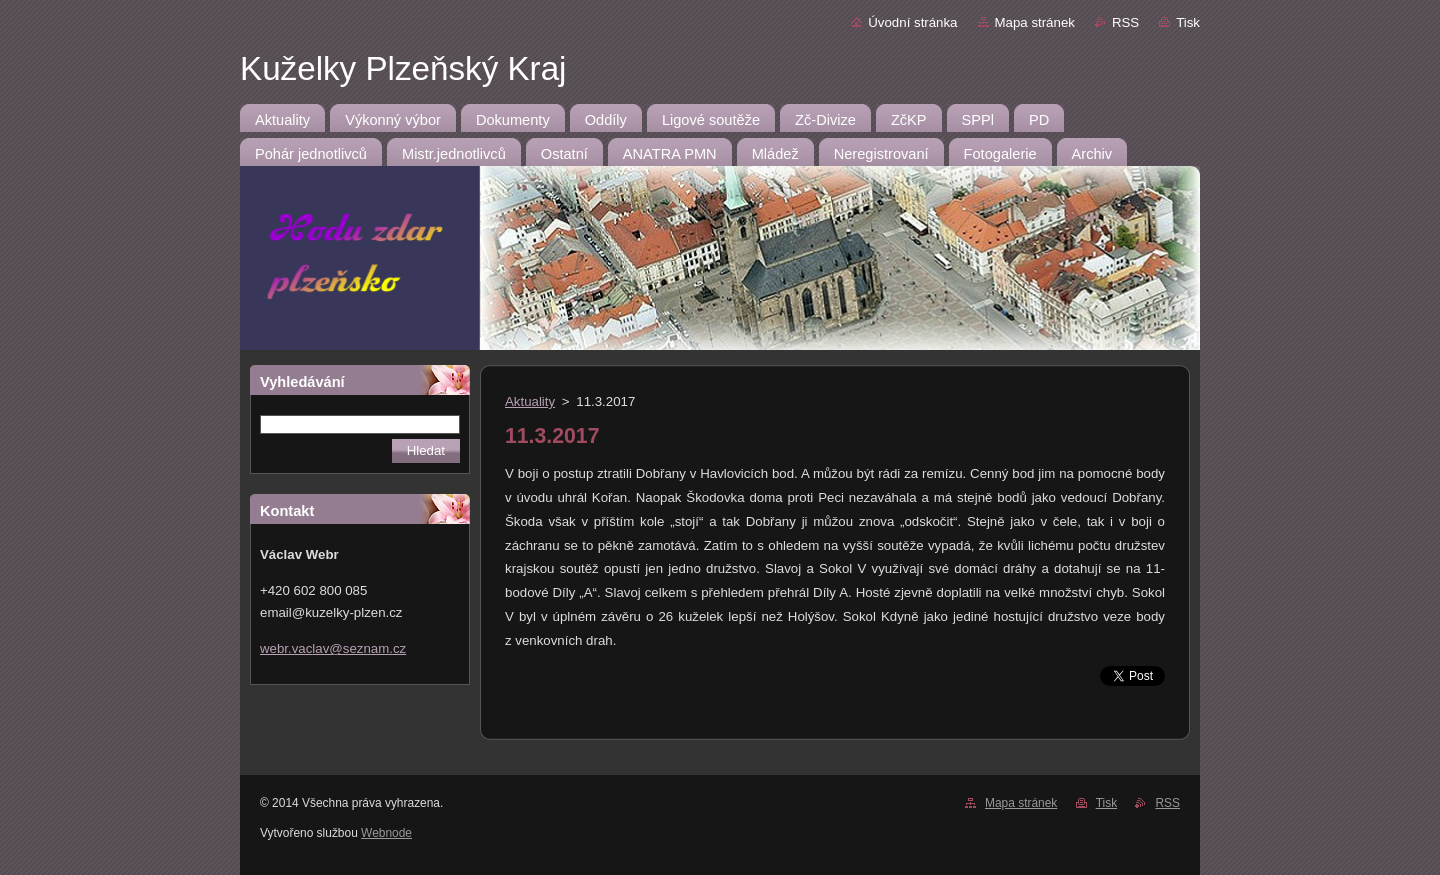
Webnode (386, 833)
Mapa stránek (1035, 22)
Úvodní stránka (912, 22)
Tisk (1188, 22)
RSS (1125, 22)
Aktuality (530, 401)
